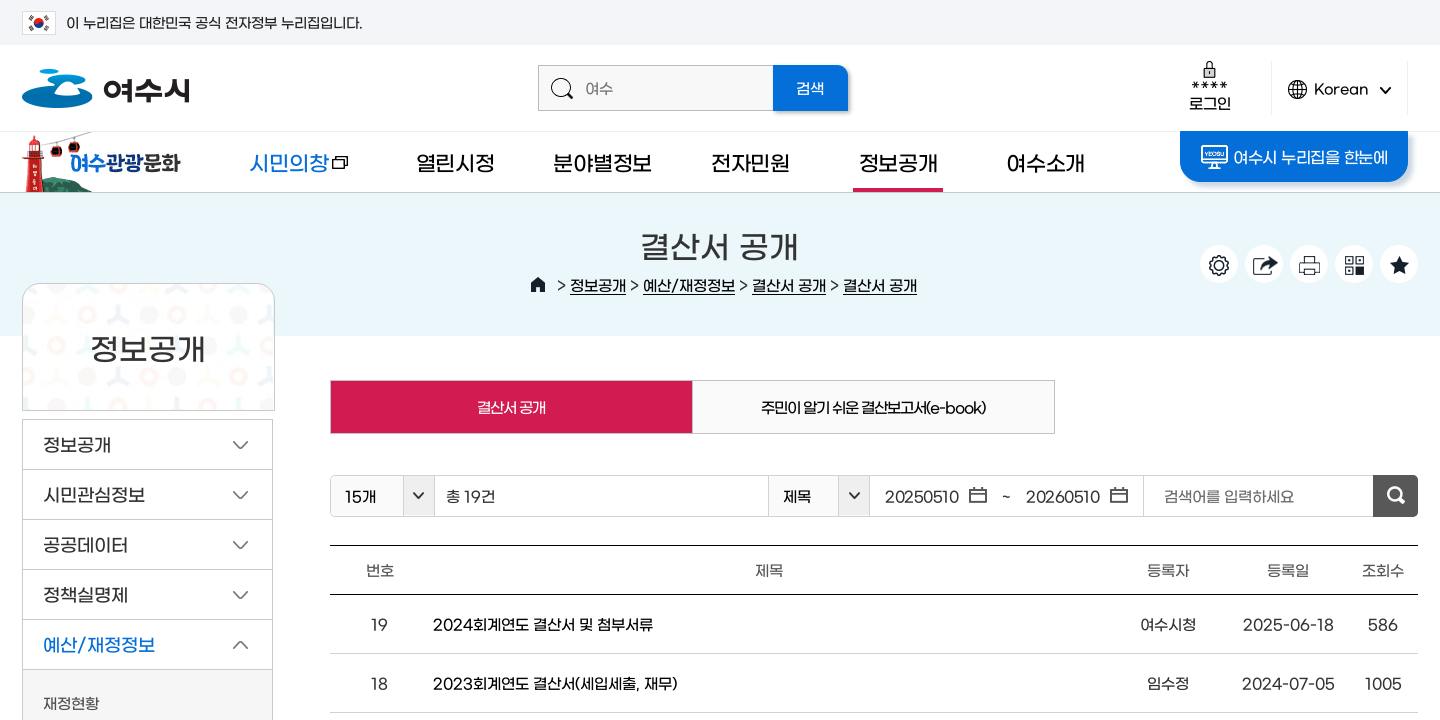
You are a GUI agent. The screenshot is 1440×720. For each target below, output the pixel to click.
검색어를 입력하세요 (1229, 495)
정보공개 (898, 161)
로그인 (1209, 85)
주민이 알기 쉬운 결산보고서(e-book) (873, 406)
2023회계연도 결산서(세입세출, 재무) (555, 682)
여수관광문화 (107, 162)
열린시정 (455, 161)
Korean (1340, 97)
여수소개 (1045, 161)
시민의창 (283, 171)
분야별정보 (602, 161)
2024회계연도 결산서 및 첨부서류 (543, 623)
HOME (538, 285)
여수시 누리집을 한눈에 (1294, 157)
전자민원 (750, 161)
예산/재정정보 (689, 284)
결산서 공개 (789, 284)
